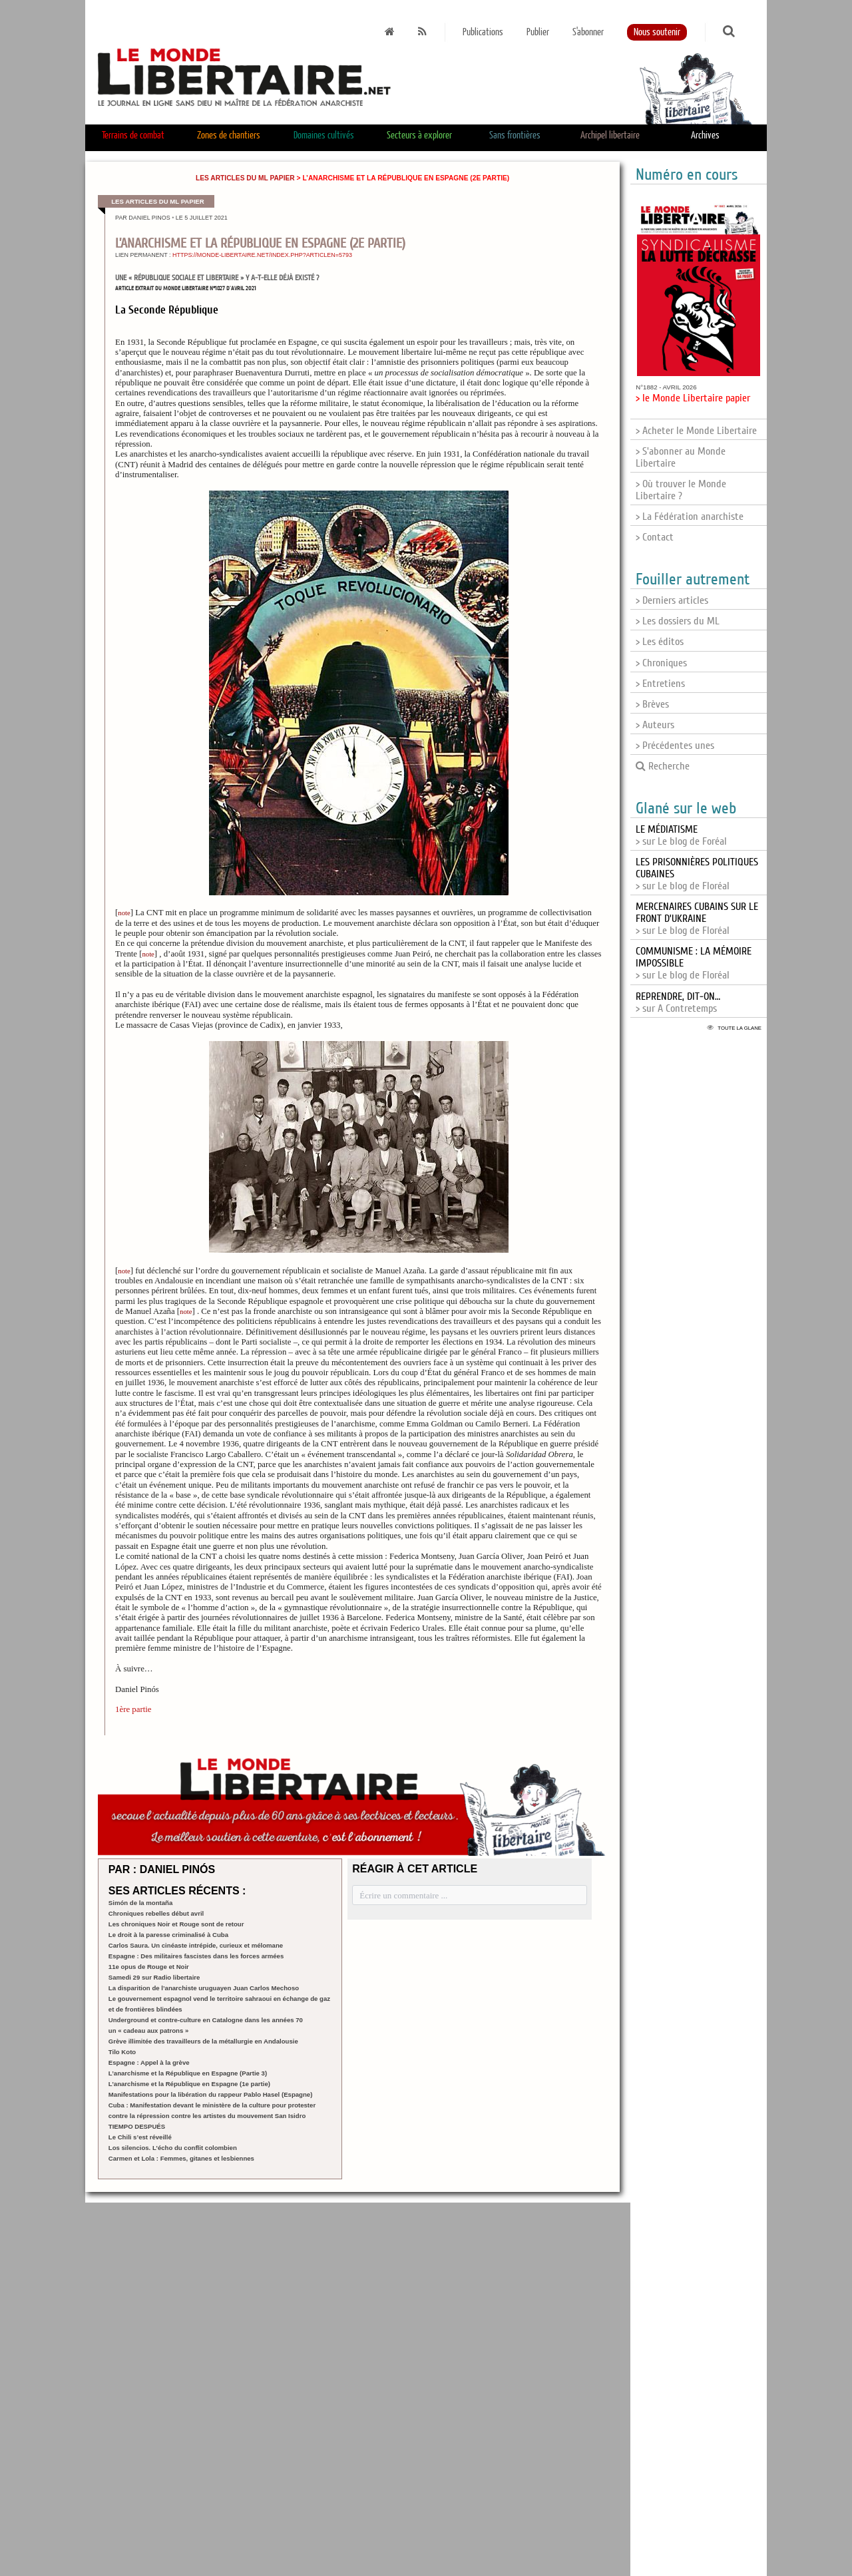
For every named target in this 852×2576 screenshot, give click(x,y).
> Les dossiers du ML (678, 621)
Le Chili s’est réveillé (140, 2137)
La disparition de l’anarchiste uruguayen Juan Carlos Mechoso (203, 1988)
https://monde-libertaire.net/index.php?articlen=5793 (262, 255)
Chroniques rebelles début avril (156, 1913)
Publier (538, 32)
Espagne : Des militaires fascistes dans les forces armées (196, 1956)
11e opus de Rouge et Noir (148, 1966)
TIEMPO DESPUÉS (136, 2126)
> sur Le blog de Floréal (697, 919)
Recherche (663, 766)
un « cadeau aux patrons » (148, 2030)
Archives (705, 135)
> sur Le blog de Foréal (681, 835)
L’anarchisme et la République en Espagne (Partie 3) (187, 2073)
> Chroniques (661, 663)
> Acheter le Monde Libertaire (696, 431)
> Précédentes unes (675, 745)
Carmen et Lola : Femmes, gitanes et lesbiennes (181, 2158)
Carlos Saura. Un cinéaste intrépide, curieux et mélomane (195, 1945)
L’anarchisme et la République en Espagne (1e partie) (189, 2083)
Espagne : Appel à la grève (149, 2062)
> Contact (655, 537)
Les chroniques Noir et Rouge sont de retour (176, 1924)
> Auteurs (655, 725)
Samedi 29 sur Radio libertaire (154, 1977)
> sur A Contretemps (678, 1002)
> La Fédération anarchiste (690, 517)
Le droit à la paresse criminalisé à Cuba (168, 1934)
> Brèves (652, 704)
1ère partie (133, 1709)
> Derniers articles (672, 600)
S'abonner (588, 32)
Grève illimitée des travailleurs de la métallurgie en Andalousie (203, 2041)
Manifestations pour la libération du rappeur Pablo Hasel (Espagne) (210, 2094)
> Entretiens (660, 684)
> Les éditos (660, 642)
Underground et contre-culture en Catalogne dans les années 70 (205, 2020)
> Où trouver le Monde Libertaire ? (681, 490)
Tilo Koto (122, 2051)
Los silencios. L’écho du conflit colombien (172, 2147)
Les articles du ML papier (245, 178)
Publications (483, 32)
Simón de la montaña (140, 1902)
